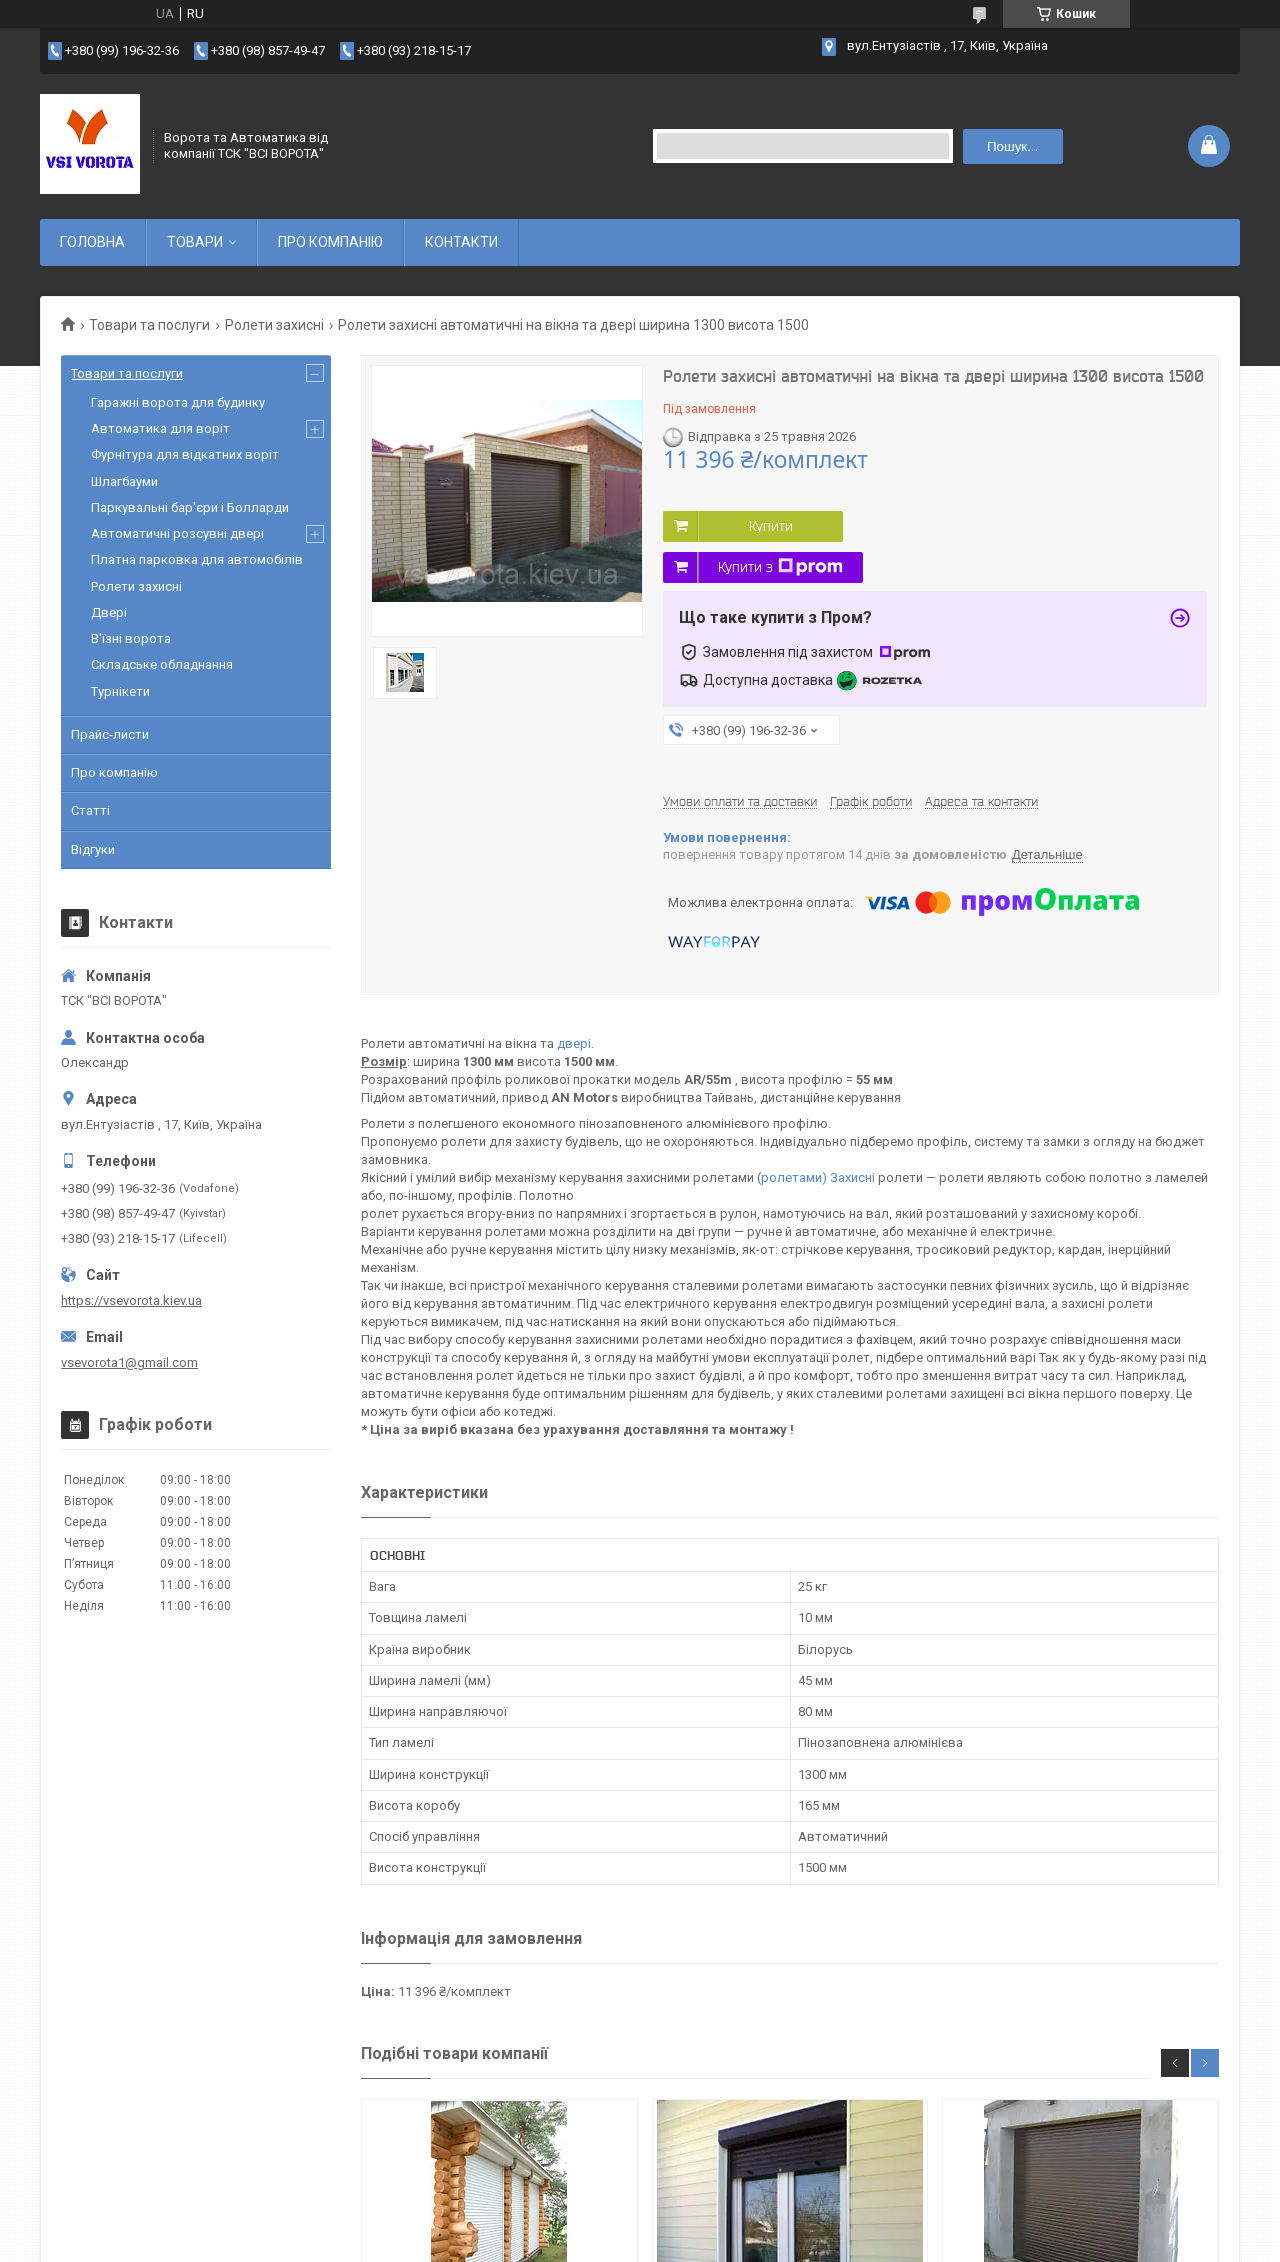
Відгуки (93, 849)
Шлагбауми (124, 481)
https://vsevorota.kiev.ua (131, 1300)
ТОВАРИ (195, 242)
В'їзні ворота (131, 638)
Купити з (780, 567)
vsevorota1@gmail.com (129, 1362)
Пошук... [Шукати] (1012, 146)
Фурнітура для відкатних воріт (185, 454)
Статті (90, 810)
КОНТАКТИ (461, 242)
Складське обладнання (162, 664)
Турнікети (120, 691)
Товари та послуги (149, 325)
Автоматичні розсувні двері (177, 533)
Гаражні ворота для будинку (178, 402)
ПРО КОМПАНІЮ (330, 242)
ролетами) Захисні (818, 1177)
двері (574, 1043)
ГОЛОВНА (92, 242)
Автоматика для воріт (160, 428)
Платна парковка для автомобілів (197, 559)
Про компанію (114, 772)
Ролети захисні (274, 325)
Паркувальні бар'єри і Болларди (190, 507)
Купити (771, 526)
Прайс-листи (110, 734)
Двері (109, 612)
